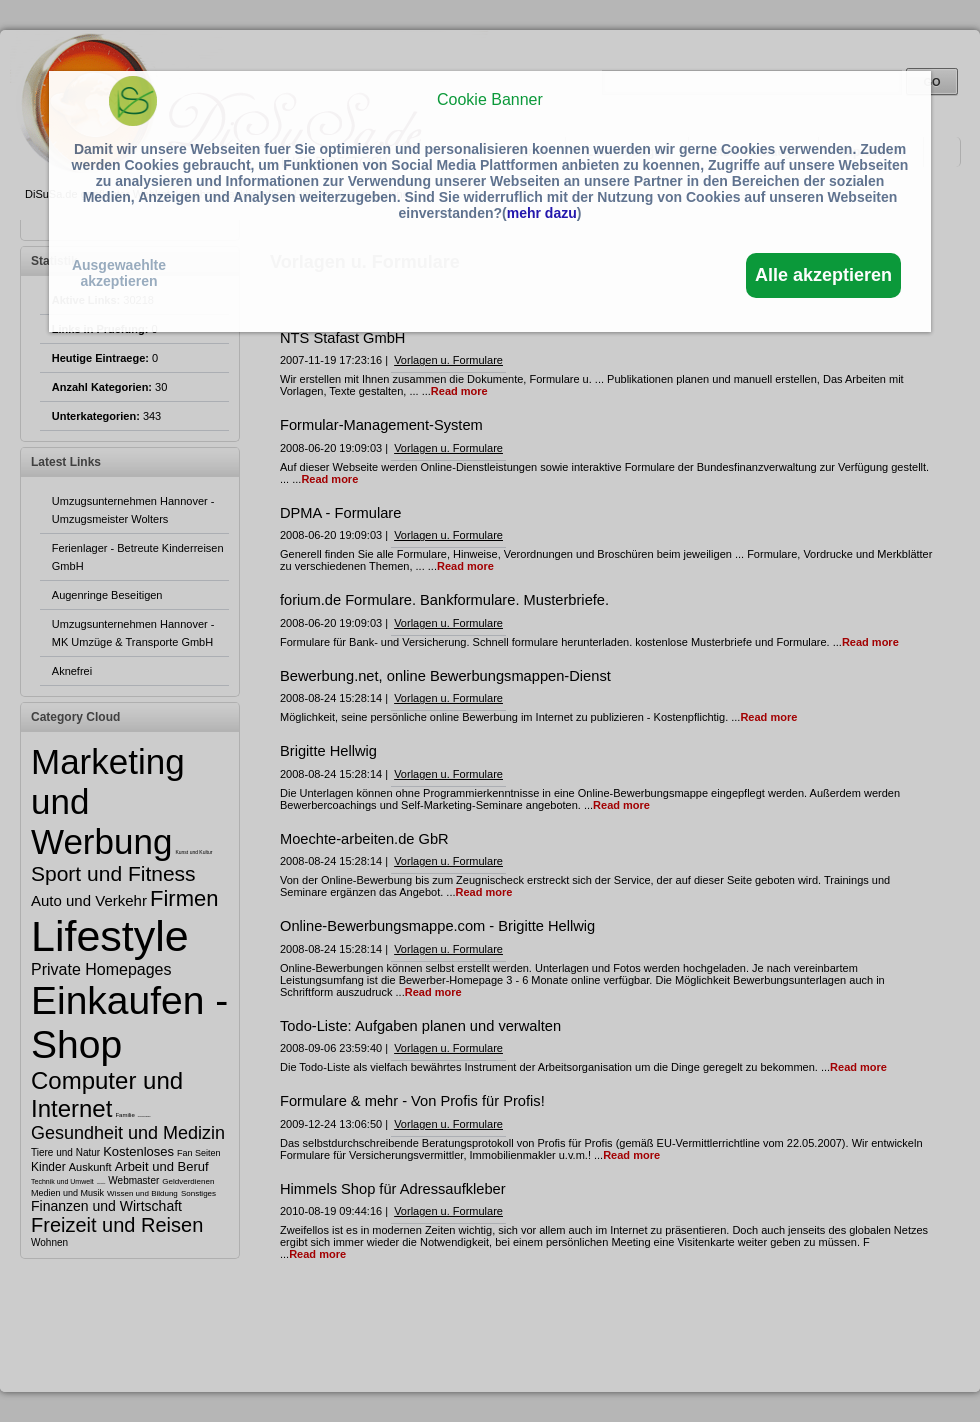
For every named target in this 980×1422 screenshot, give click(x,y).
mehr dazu (542, 213)
